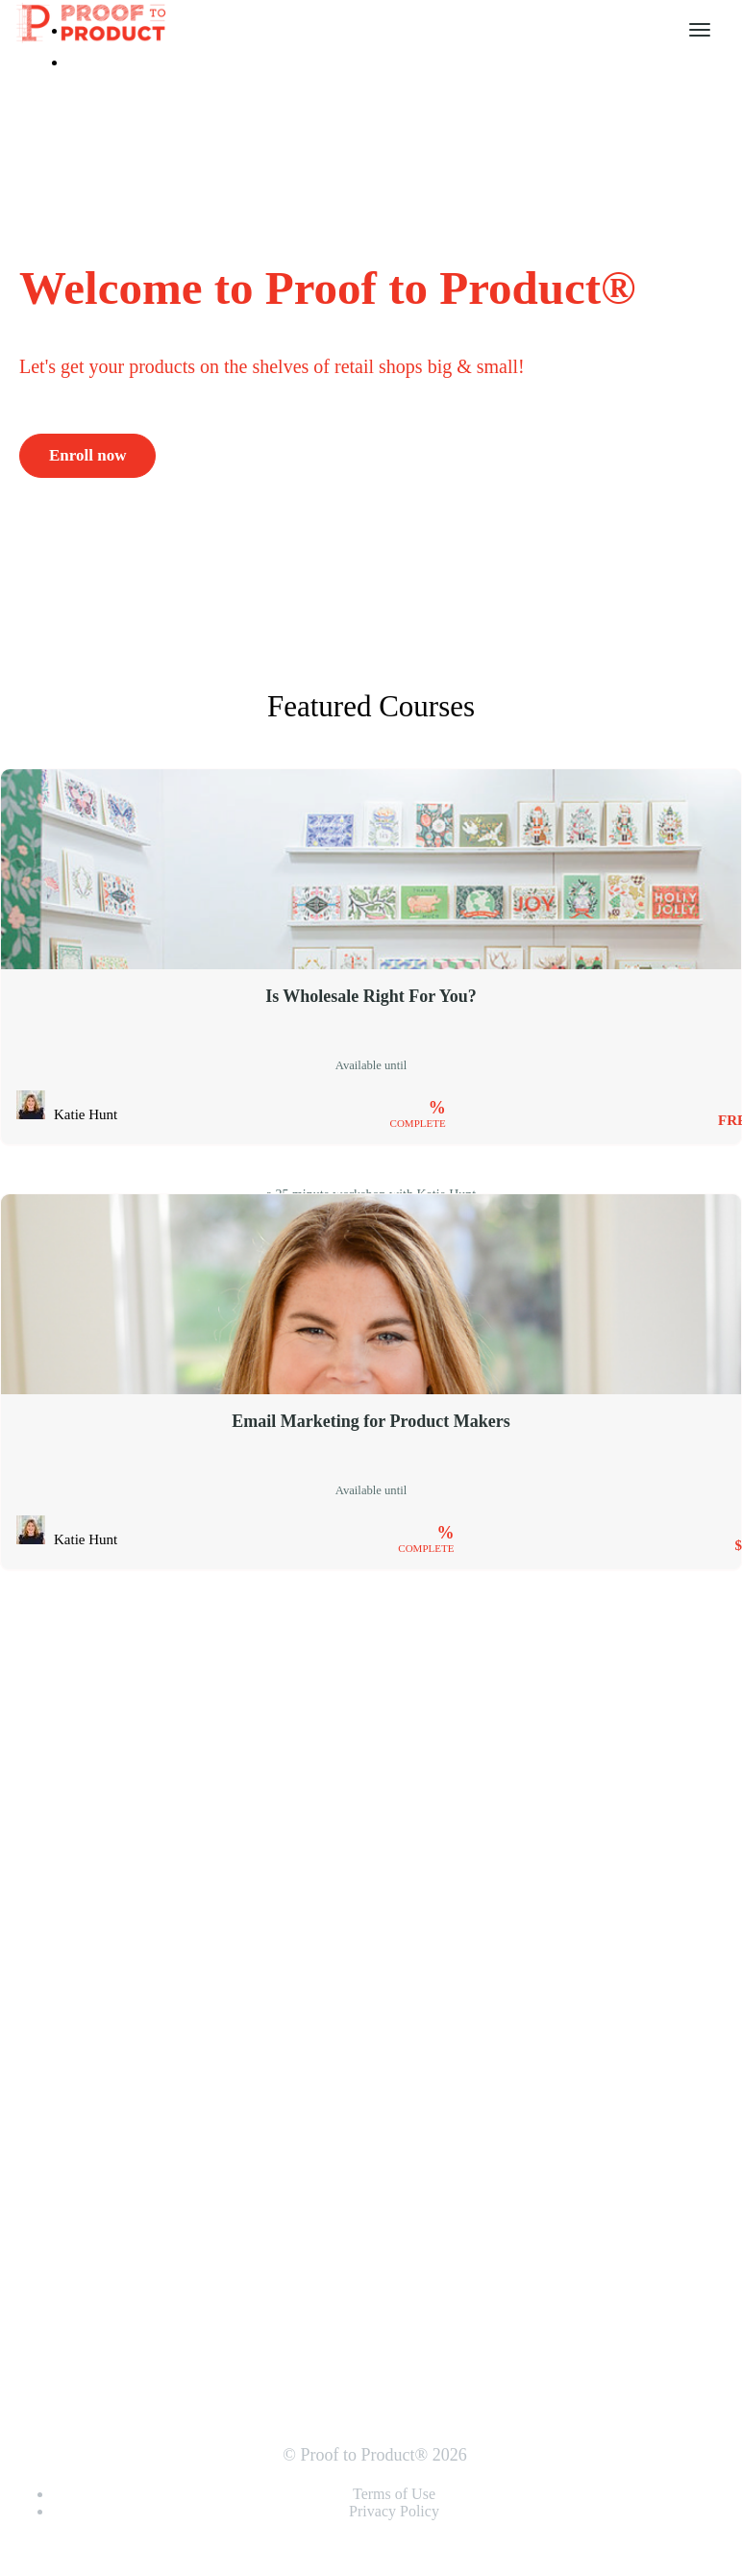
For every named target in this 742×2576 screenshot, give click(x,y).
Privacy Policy (394, 2511)
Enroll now (87, 455)
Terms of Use (394, 2494)
